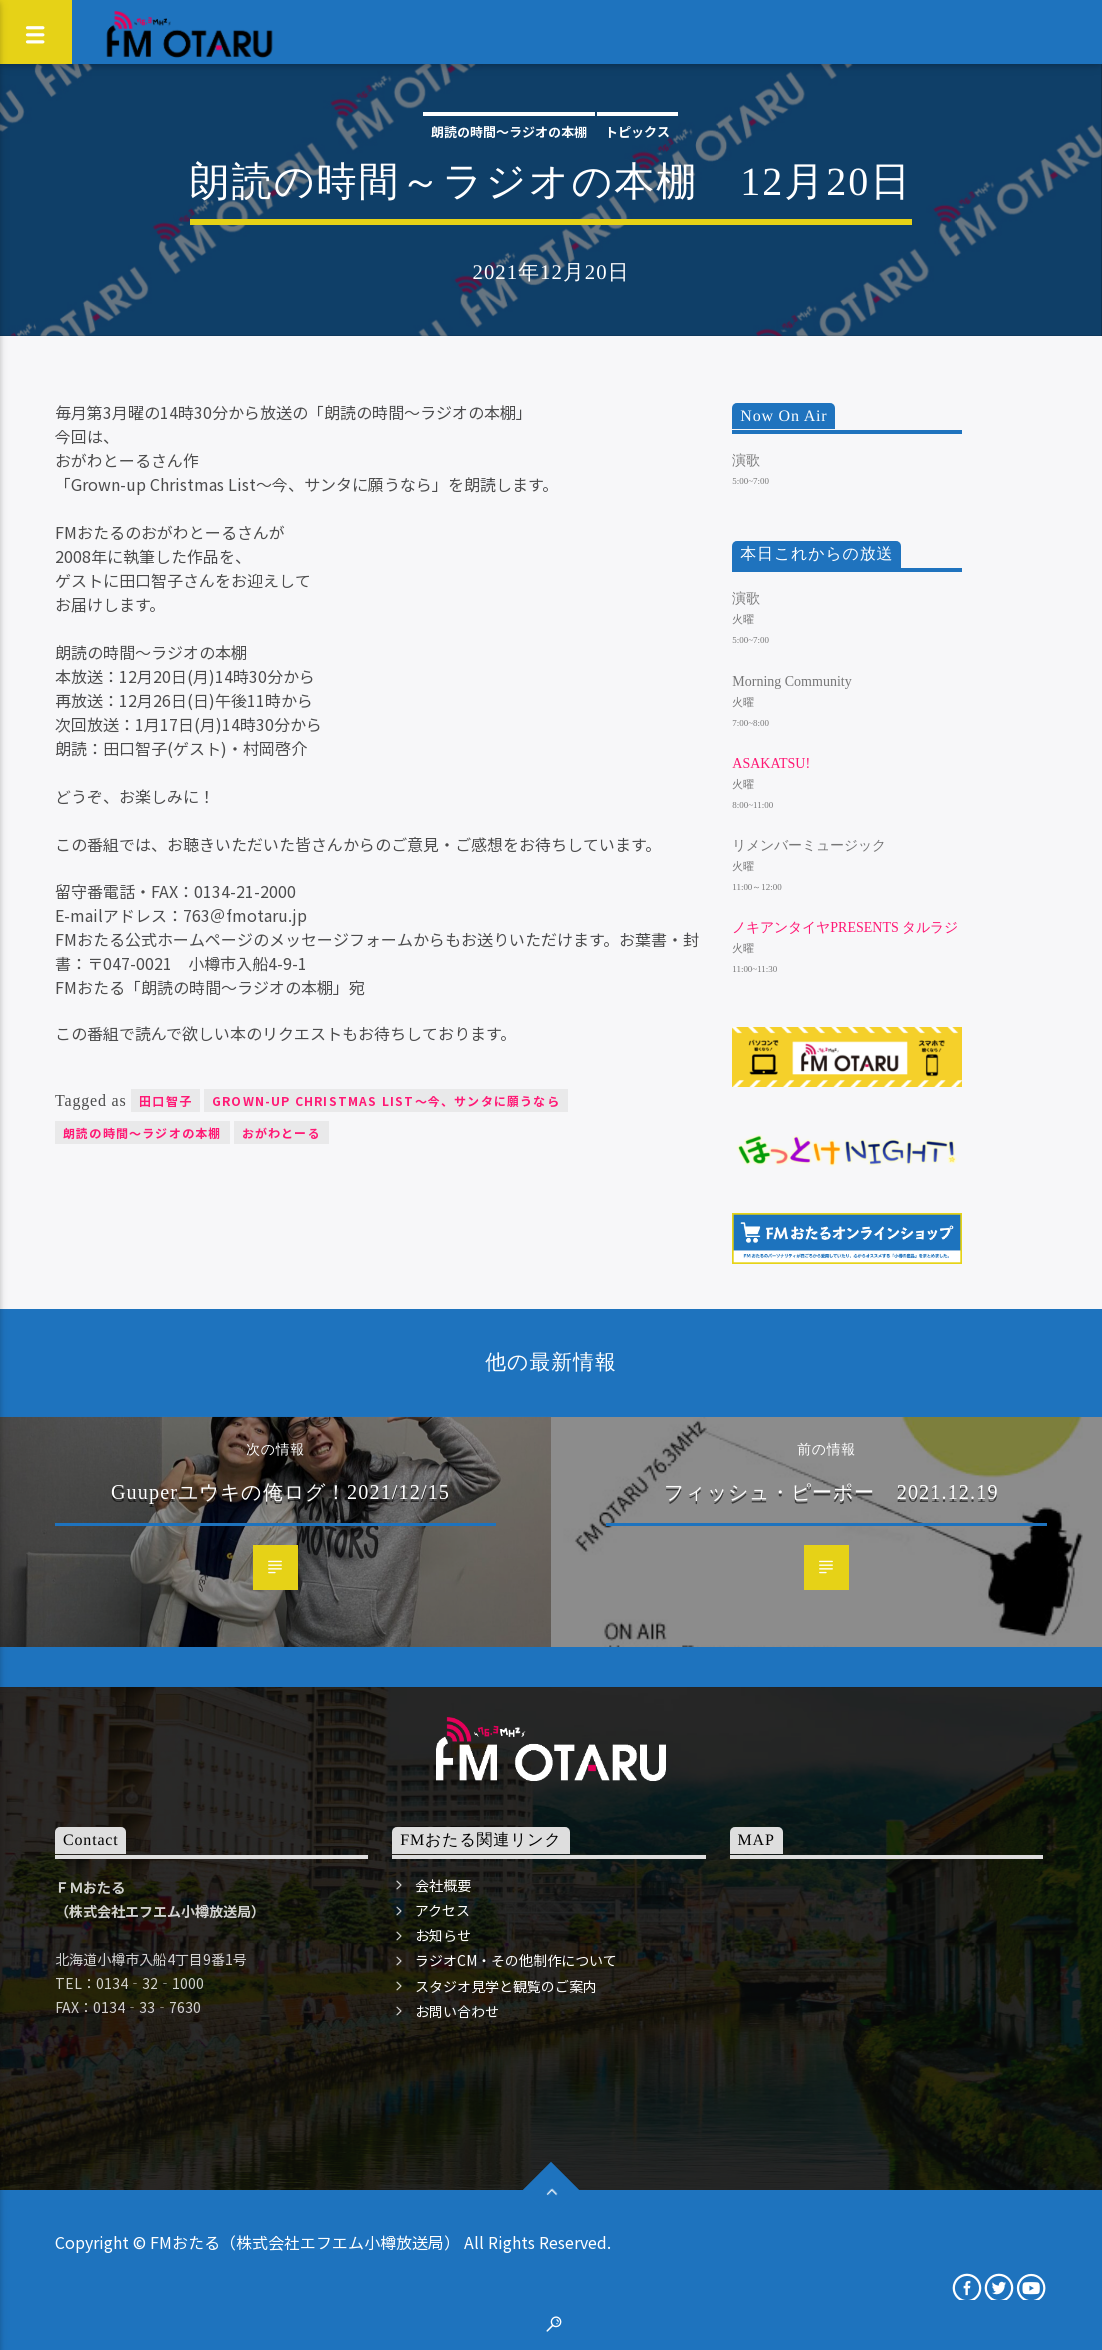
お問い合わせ (457, 2011)
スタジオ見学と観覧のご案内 (506, 1986)
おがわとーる (281, 1132)
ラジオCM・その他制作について (516, 1960)
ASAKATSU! (771, 763)
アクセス (442, 1910)
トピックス (637, 131)
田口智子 (165, 1100)
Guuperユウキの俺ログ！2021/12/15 (280, 1492)
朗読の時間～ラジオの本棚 (509, 131)
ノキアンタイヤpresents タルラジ (845, 927)
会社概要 (443, 1885)
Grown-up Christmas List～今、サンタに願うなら (386, 1100)
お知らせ (443, 1935)
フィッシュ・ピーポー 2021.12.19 (831, 1492)
